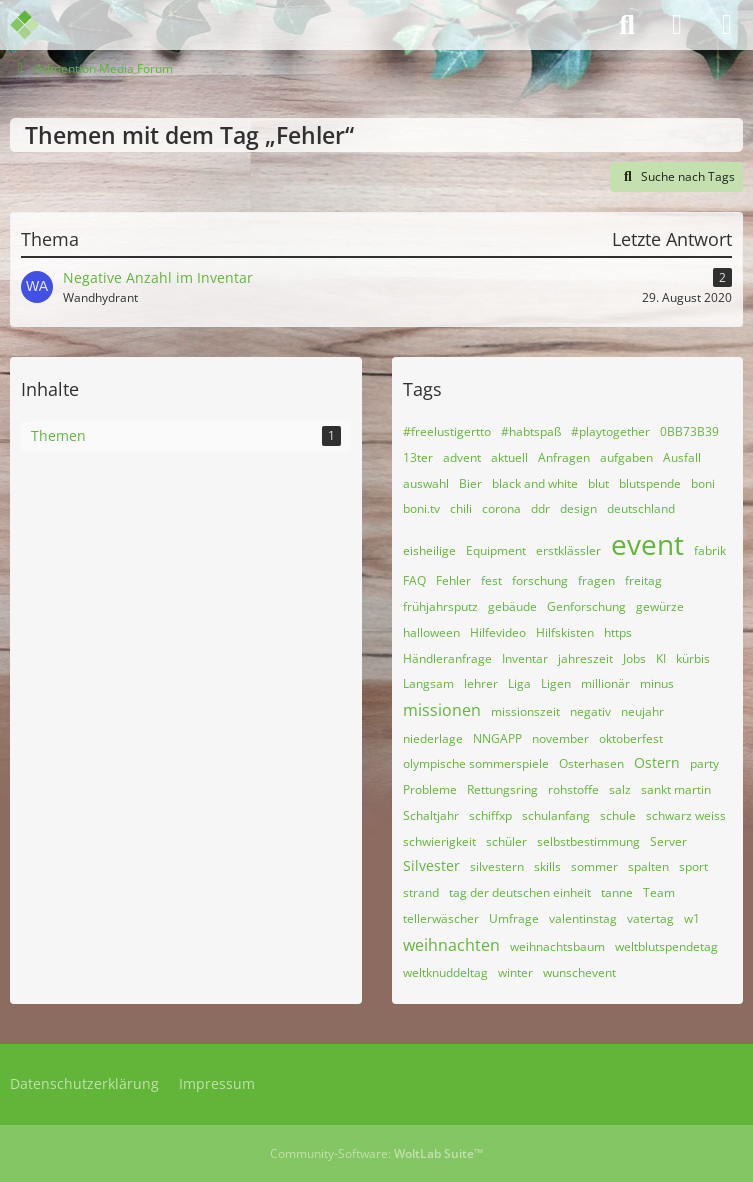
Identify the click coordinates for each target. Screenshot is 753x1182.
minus (657, 683)
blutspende (650, 483)
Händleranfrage (447, 658)
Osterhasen (591, 763)
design (578, 508)
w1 (692, 918)
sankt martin (676, 789)
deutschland (641, 508)
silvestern (497, 866)
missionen (442, 710)
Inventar (525, 658)
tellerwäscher (441, 918)
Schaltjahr (431, 815)
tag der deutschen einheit (520, 892)
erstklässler (568, 550)
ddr (540, 508)
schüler (506, 841)
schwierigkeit (439, 841)
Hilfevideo (498, 632)
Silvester (431, 865)
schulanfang (556, 815)
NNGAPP (497, 738)
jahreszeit (585, 658)
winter (515, 972)
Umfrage (514, 918)
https (618, 632)
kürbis (693, 658)
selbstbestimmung (588, 841)
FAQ (414, 580)
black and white (535, 483)
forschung (540, 580)
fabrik (710, 550)
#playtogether (610, 431)
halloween (431, 632)
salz (620, 789)
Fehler (453, 580)
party (704, 763)
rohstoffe (573, 789)
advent (462, 457)
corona (501, 508)
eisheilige (429, 550)
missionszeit (525, 711)
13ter (418, 457)
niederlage (433, 738)
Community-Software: (376, 1153)
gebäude (512, 606)
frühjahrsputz (440, 606)
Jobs (634, 658)
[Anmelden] (677, 25)
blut (598, 483)
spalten (648, 866)
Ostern (657, 762)
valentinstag (583, 918)
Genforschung (586, 606)
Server (668, 841)
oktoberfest (631, 738)
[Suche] (627, 25)
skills (547, 866)
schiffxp (490, 815)
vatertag (650, 918)
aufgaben (626, 457)
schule (618, 815)
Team (659, 892)
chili (461, 508)
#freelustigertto (447, 431)
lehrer (481, 683)
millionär (605, 683)
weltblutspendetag (666, 946)
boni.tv (421, 508)
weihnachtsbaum (557, 946)
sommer (594, 866)
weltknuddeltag (445, 972)
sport (693, 866)
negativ (590, 711)
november (560, 738)
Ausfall (682, 457)
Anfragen (564, 457)
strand (421, 892)
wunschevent (579, 972)
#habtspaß (531, 431)
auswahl (426, 483)
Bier (470, 483)
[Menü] (727, 25)
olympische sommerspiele (476, 763)
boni (703, 483)
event (647, 544)
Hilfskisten (565, 632)
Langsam (428, 683)
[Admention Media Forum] (37, 25)
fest (491, 580)
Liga (519, 683)
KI (661, 658)
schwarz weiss (686, 815)
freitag (643, 580)
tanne (617, 892)
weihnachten (451, 945)
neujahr (642, 711)
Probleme (430, 789)
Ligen (556, 683)
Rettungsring (502, 789)
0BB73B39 (689, 431)
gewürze (660, 606)
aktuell (509, 457)
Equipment (496, 550)
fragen (596, 580)
